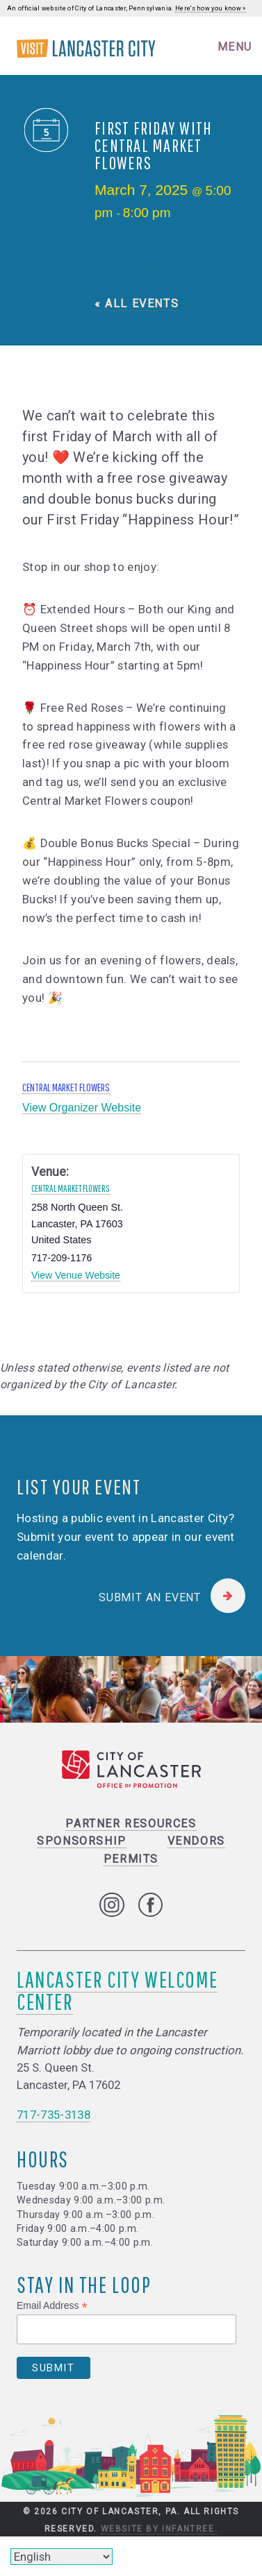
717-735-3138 (53, 2115)
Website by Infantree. (159, 2529)
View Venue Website (75, 1275)
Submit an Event (150, 1597)
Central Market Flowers (66, 1087)
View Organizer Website (81, 1108)
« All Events (137, 303)
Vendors (196, 1841)
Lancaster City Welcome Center (117, 1990)
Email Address (52, 2305)
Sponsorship (81, 1841)
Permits (131, 1859)
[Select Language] (61, 2556)
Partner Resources (130, 1823)
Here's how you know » (210, 8)
